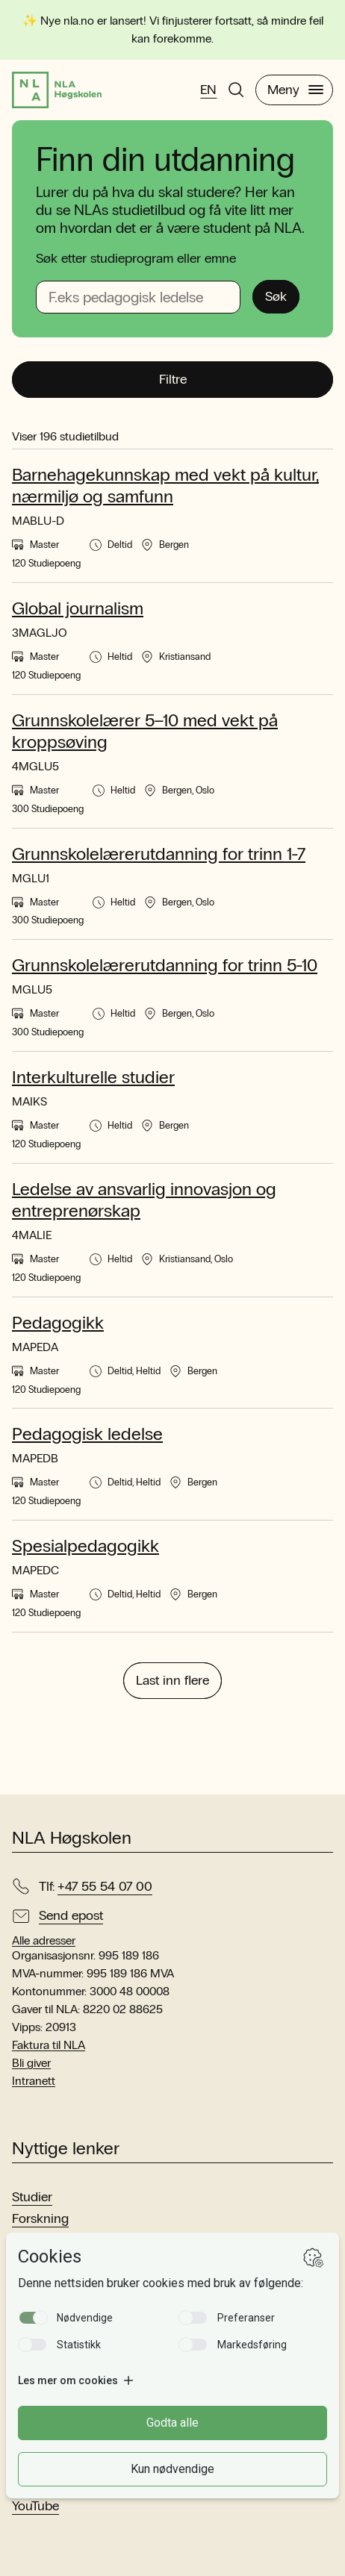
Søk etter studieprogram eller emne (136, 258)
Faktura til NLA (48, 2045)
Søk (276, 296)
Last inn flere (172, 1680)
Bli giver (31, 2063)
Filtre (173, 379)
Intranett (33, 2081)
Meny (295, 89)
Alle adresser (43, 1941)
